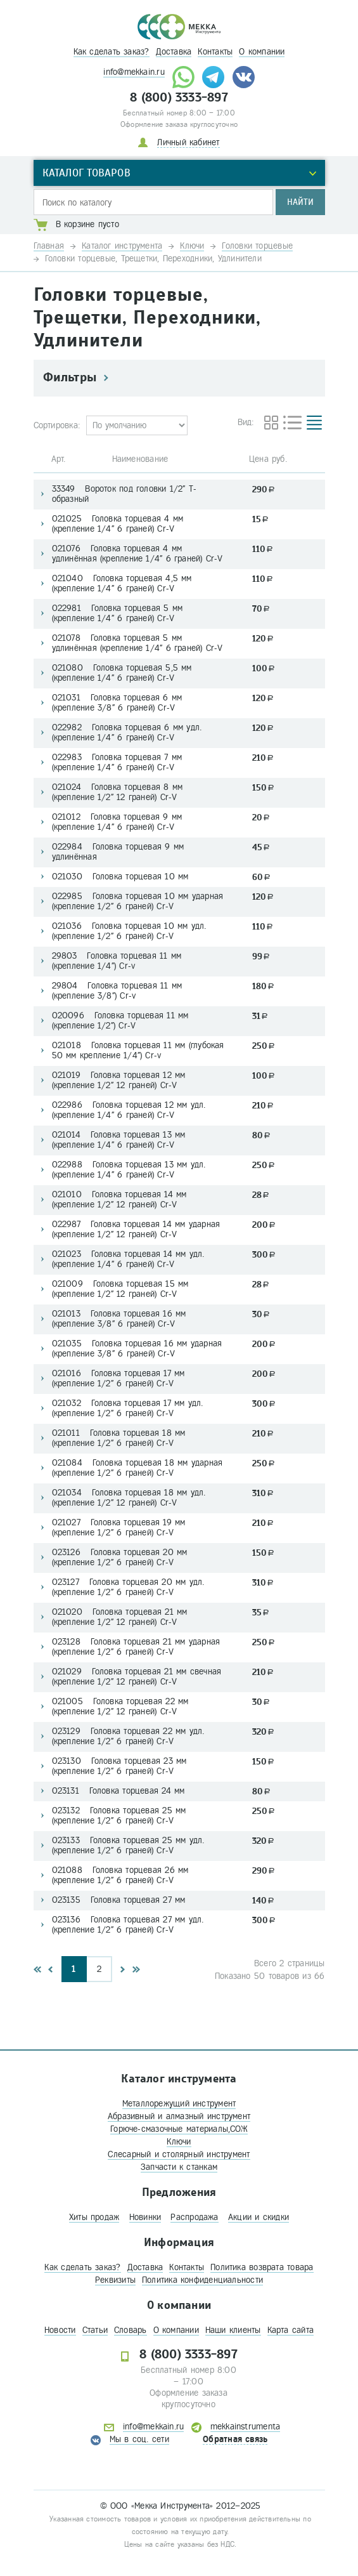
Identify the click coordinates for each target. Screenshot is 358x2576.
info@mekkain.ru (133, 72)
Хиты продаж (94, 2217)
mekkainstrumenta (245, 2426)
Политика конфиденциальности (202, 2280)
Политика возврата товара (261, 2267)
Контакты (215, 51)
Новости (60, 2330)
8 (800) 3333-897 (179, 98)
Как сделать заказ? (112, 51)
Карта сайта (290, 2330)
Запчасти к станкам (179, 2167)
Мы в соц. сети (139, 2439)
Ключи (179, 2141)
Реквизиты (115, 2280)
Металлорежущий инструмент (179, 2103)
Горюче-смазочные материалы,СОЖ (179, 2129)
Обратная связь (235, 2439)
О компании (261, 51)
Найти (300, 202)
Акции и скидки (258, 2217)
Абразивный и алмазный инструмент (179, 2116)
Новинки (145, 2217)
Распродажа (194, 2217)
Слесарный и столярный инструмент (179, 2154)
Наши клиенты (233, 2330)
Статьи (95, 2330)
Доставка (174, 51)
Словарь (130, 2330)
